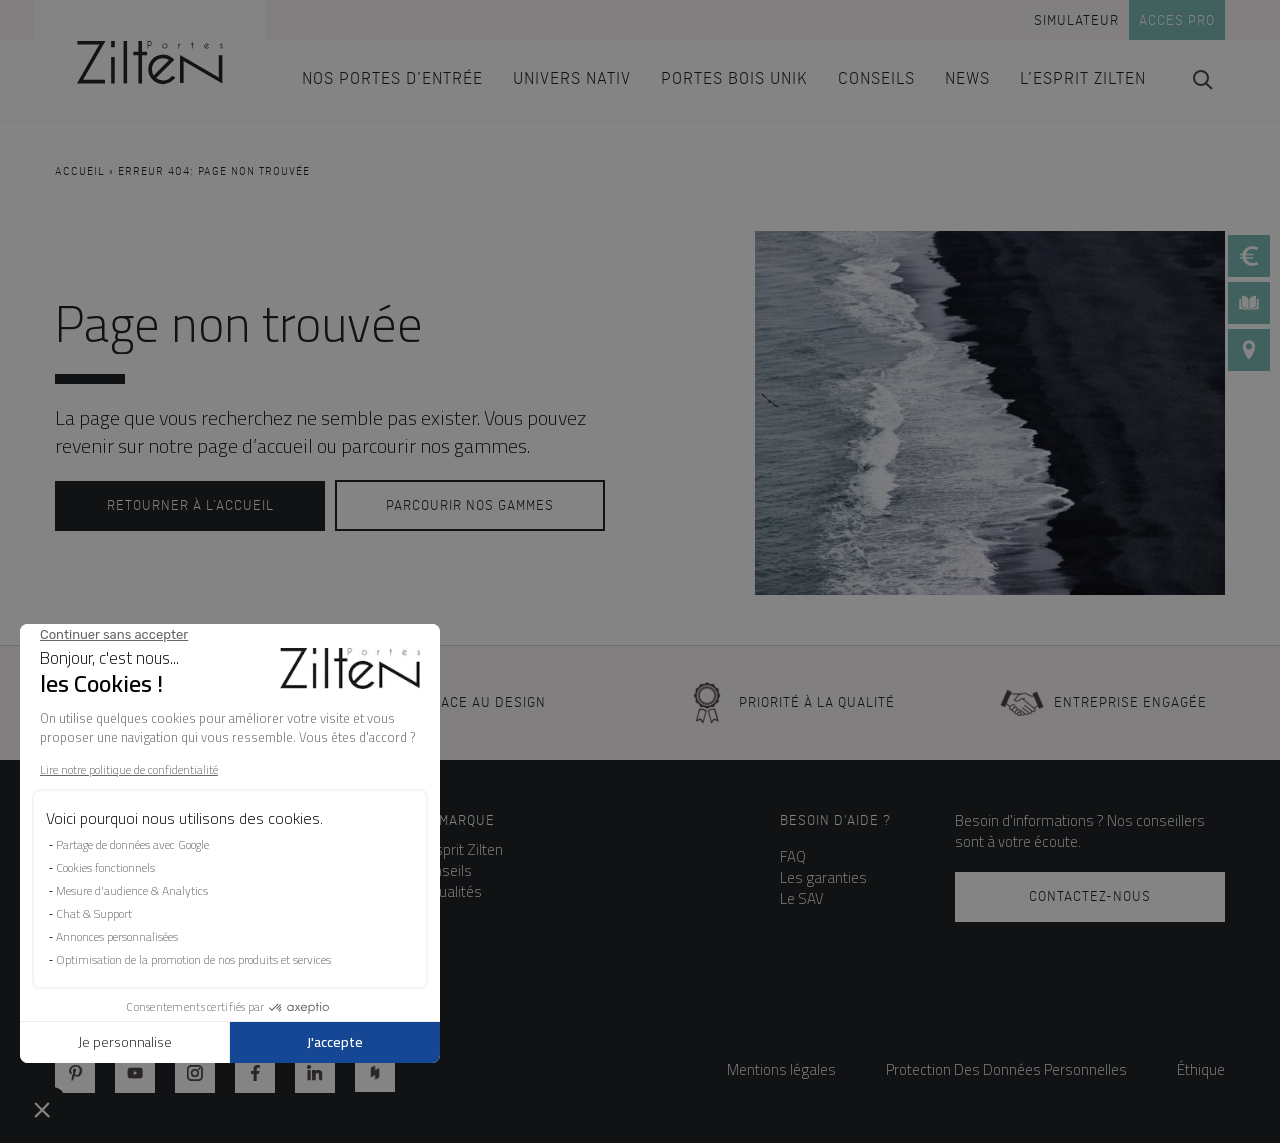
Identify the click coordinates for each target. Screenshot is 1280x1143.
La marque (456, 820)
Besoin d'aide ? (835, 820)
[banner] (150, 60)
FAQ (793, 856)
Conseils (445, 870)
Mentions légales (781, 1069)
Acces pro (1177, 20)
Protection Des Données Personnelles (1006, 1069)
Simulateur (1076, 20)
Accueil (80, 172)
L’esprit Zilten (460, 849)
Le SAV (802, 898)
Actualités (450, 891)
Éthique (1201, 1069)
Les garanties (823, 877)
